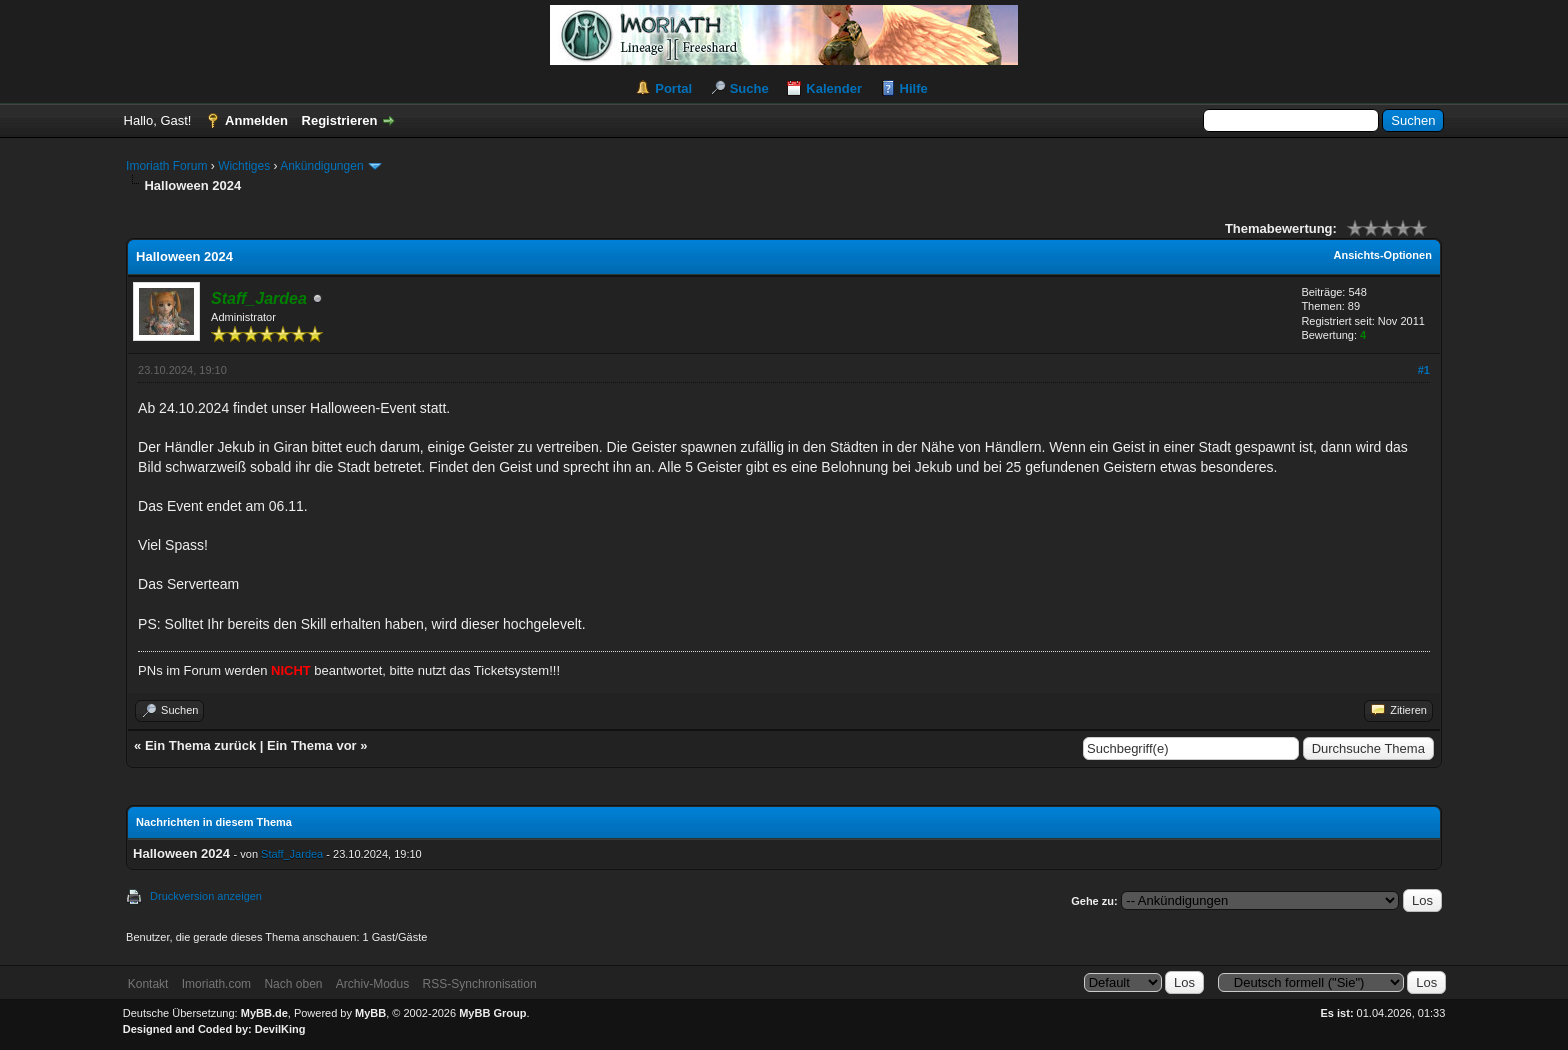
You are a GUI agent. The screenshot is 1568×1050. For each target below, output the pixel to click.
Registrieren (340, 120)
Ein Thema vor (312, 745)
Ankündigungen (321, 166)
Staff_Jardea (292, 854)
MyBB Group (492, 1013)
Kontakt (148, 984)
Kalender (834, 88)
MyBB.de (264, 1013)
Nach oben (293, 984)
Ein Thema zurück (200, 745)
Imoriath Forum (166, 166)
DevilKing (280, 1029)
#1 (1424, 370)
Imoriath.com (216, 984)
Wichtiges (244, 166)
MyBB (370, 1013)
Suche (749, 88)
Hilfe (914, 88)
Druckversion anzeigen (206, 896)
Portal (673, 88)
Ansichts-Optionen (1383, 255)
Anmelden (256, 120)
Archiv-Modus (372, 984)
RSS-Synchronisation (480, 984)
